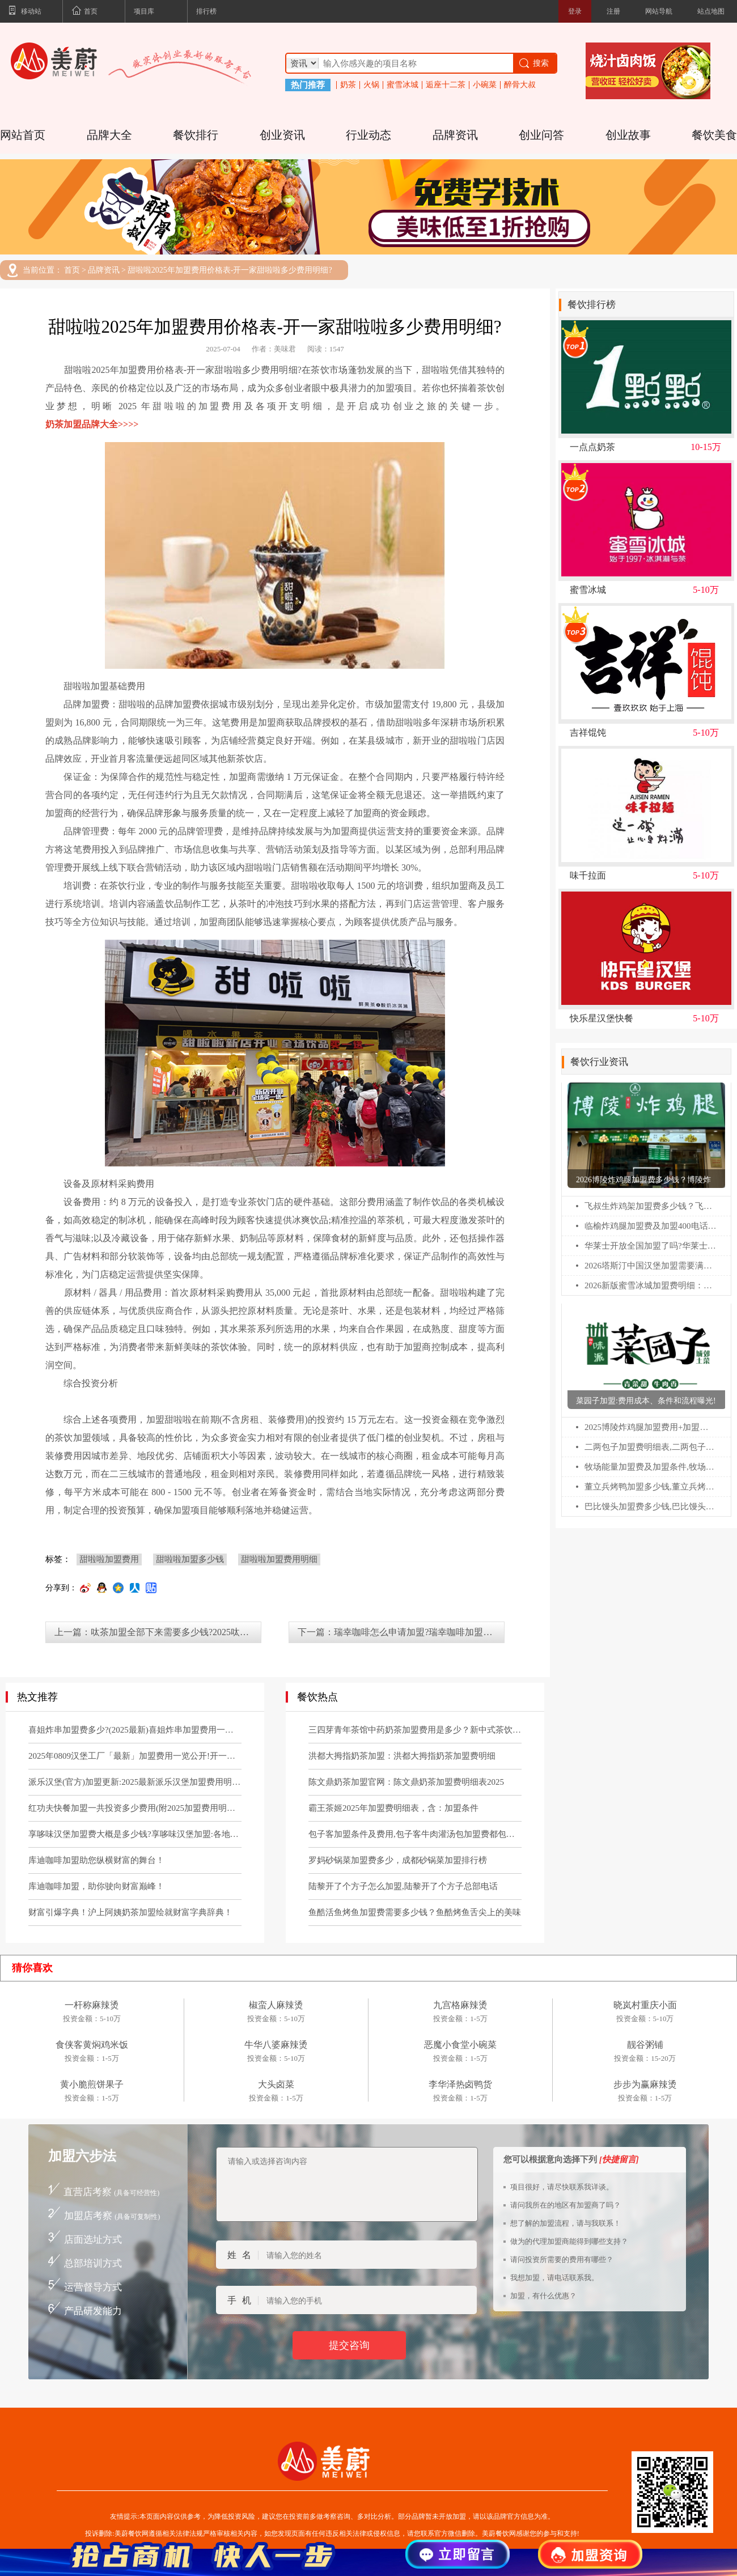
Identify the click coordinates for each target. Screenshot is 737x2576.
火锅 (371, 85)
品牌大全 (109, 135)
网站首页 (22, 135)
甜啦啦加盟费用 (109, 1559)
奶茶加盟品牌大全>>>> (91, 424)
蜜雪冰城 (402, 85)
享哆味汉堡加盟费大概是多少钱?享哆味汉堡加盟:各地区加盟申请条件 (135, 1834)
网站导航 (658, 11)
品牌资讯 (455, 135)
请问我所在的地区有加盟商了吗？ (565, 2205)
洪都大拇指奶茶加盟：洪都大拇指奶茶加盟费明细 (401, 1755)
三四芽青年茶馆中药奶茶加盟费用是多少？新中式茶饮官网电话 (415, 1729)
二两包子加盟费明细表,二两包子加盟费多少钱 (650, 1447)
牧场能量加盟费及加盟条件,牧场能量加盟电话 (650, 1466)
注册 (613, 11)
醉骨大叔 (520, 85)
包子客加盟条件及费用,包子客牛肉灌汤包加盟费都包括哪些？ (415, 1834)
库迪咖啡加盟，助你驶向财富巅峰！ (96, 1886)
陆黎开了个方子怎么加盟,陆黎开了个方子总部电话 (403, 1886)
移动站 (25, 12)
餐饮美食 (714, 135)
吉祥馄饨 (588, 732)
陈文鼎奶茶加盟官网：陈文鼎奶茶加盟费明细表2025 (406, 1781)
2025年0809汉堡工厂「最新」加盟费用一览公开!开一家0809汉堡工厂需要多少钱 (135, 1755)
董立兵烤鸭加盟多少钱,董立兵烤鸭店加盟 (650, 1486)
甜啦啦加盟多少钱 (190, 1559)
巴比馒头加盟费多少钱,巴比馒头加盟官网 (650, 1506)
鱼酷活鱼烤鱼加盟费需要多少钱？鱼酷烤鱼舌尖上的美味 (414, 1912)
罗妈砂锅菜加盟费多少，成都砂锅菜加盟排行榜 (397, 1860)
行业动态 (368, 135)
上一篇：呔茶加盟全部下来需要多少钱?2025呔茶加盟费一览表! (157, 1632)
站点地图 (711, 11)
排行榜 (206, 11)
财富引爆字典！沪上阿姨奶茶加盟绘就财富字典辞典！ (130, 1912)
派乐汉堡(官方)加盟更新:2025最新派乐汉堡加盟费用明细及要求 (135, 1781)
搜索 (533, 63)
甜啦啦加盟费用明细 (279, 1559)
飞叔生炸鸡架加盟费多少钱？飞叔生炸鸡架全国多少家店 (650, 1206)
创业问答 (541, 135)
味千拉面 (588, 875)
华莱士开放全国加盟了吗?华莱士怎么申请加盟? (650, 1245)
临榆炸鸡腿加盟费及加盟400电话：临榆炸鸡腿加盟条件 (650, 1225)
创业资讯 (282, 135)
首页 (84, 12)
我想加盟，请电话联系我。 (554, 2277)
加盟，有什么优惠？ (543, 2295)
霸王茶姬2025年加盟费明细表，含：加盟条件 (393, 1808)
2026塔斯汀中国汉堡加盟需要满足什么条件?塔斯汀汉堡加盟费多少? (650, 1265)
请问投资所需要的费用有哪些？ (561, 2259)
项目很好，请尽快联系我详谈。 (561, 2187)
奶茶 (348, 85)
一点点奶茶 (592, 447)
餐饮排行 (195, 135)
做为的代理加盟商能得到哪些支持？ (569, 2241)
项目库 (144, 11)
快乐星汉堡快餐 (601, 1018)
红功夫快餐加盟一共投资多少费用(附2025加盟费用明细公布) (135, 1808)
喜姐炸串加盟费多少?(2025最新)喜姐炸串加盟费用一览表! (135, 1729)
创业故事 (628, 135)
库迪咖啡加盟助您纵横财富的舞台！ (96, 1860)
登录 (575, 11)
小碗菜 (485, 85)
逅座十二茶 (445, 85)
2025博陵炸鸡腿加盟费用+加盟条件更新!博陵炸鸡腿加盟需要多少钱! (650, 1427)
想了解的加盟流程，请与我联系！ (565, 2223)
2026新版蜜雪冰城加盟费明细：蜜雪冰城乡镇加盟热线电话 (650, 1285)
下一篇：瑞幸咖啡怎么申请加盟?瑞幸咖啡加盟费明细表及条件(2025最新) (401, 1632)
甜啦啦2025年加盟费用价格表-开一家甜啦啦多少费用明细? (230, 270)
